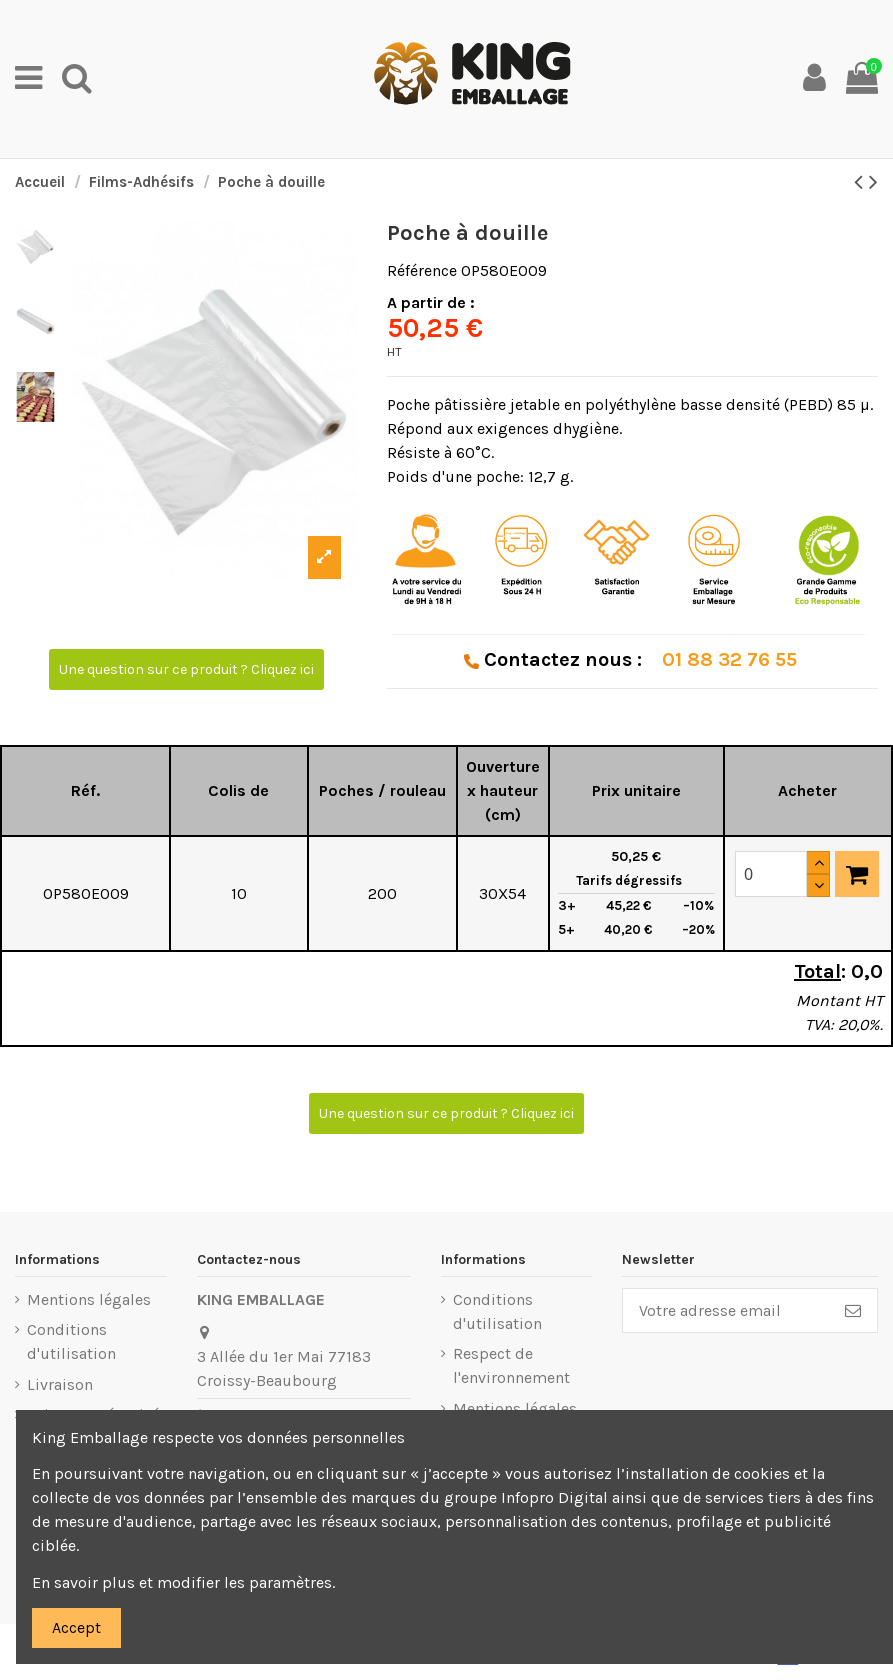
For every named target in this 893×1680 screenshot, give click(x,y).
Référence (422, 270)
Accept (76, 1627)
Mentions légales (89, 1299)
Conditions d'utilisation (71, 1341)
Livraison (60, 1384)
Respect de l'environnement (511, 1365)
